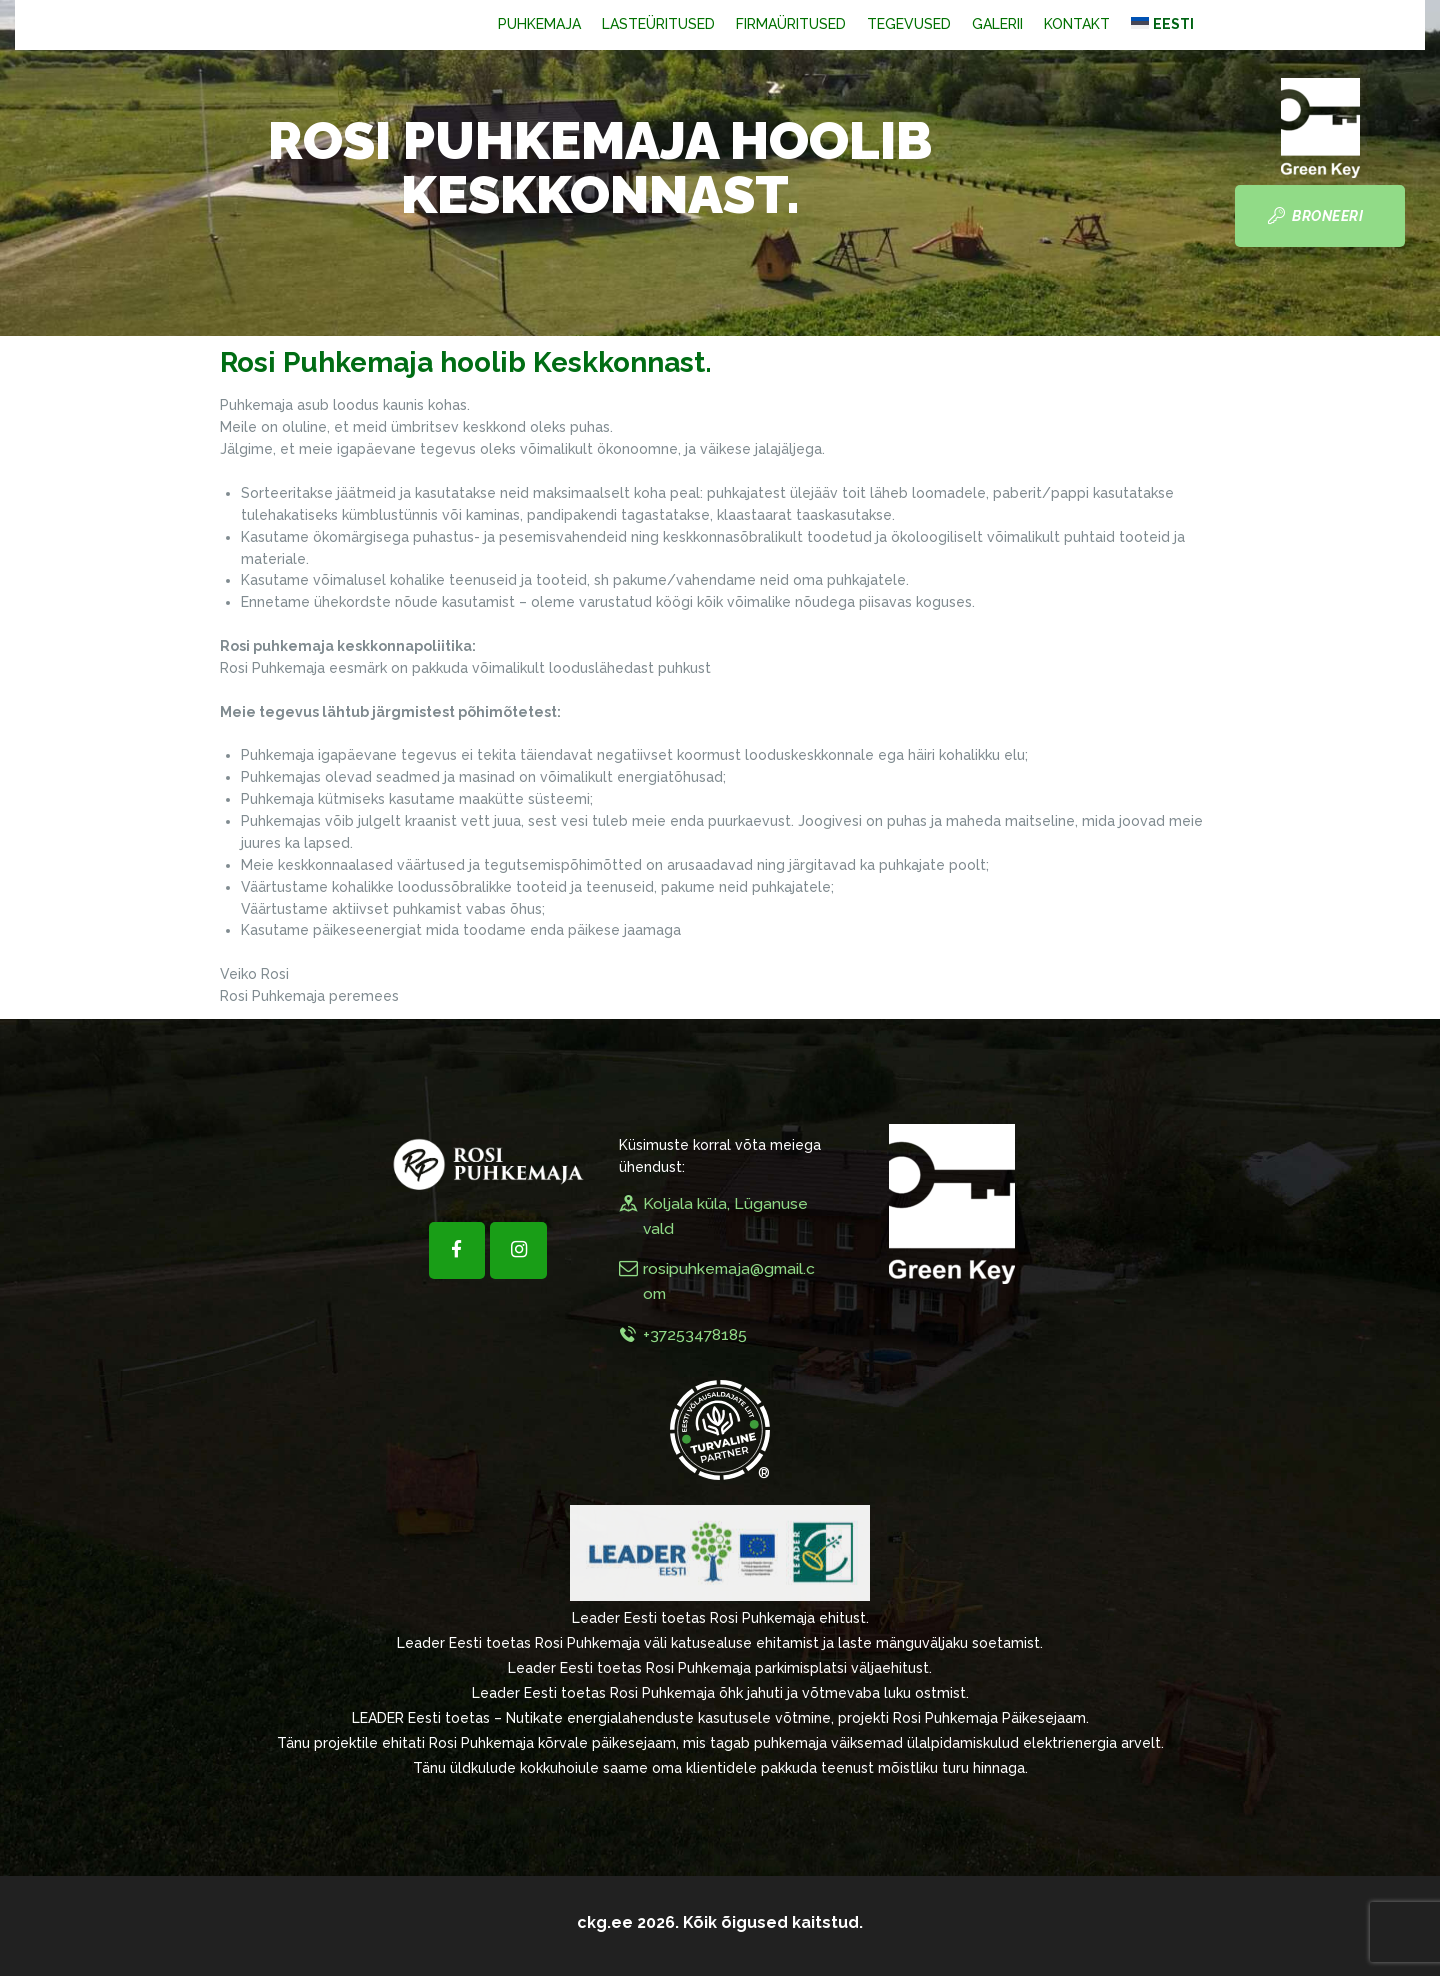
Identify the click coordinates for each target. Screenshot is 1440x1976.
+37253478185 (695, 1334)
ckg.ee (605, 1922)
